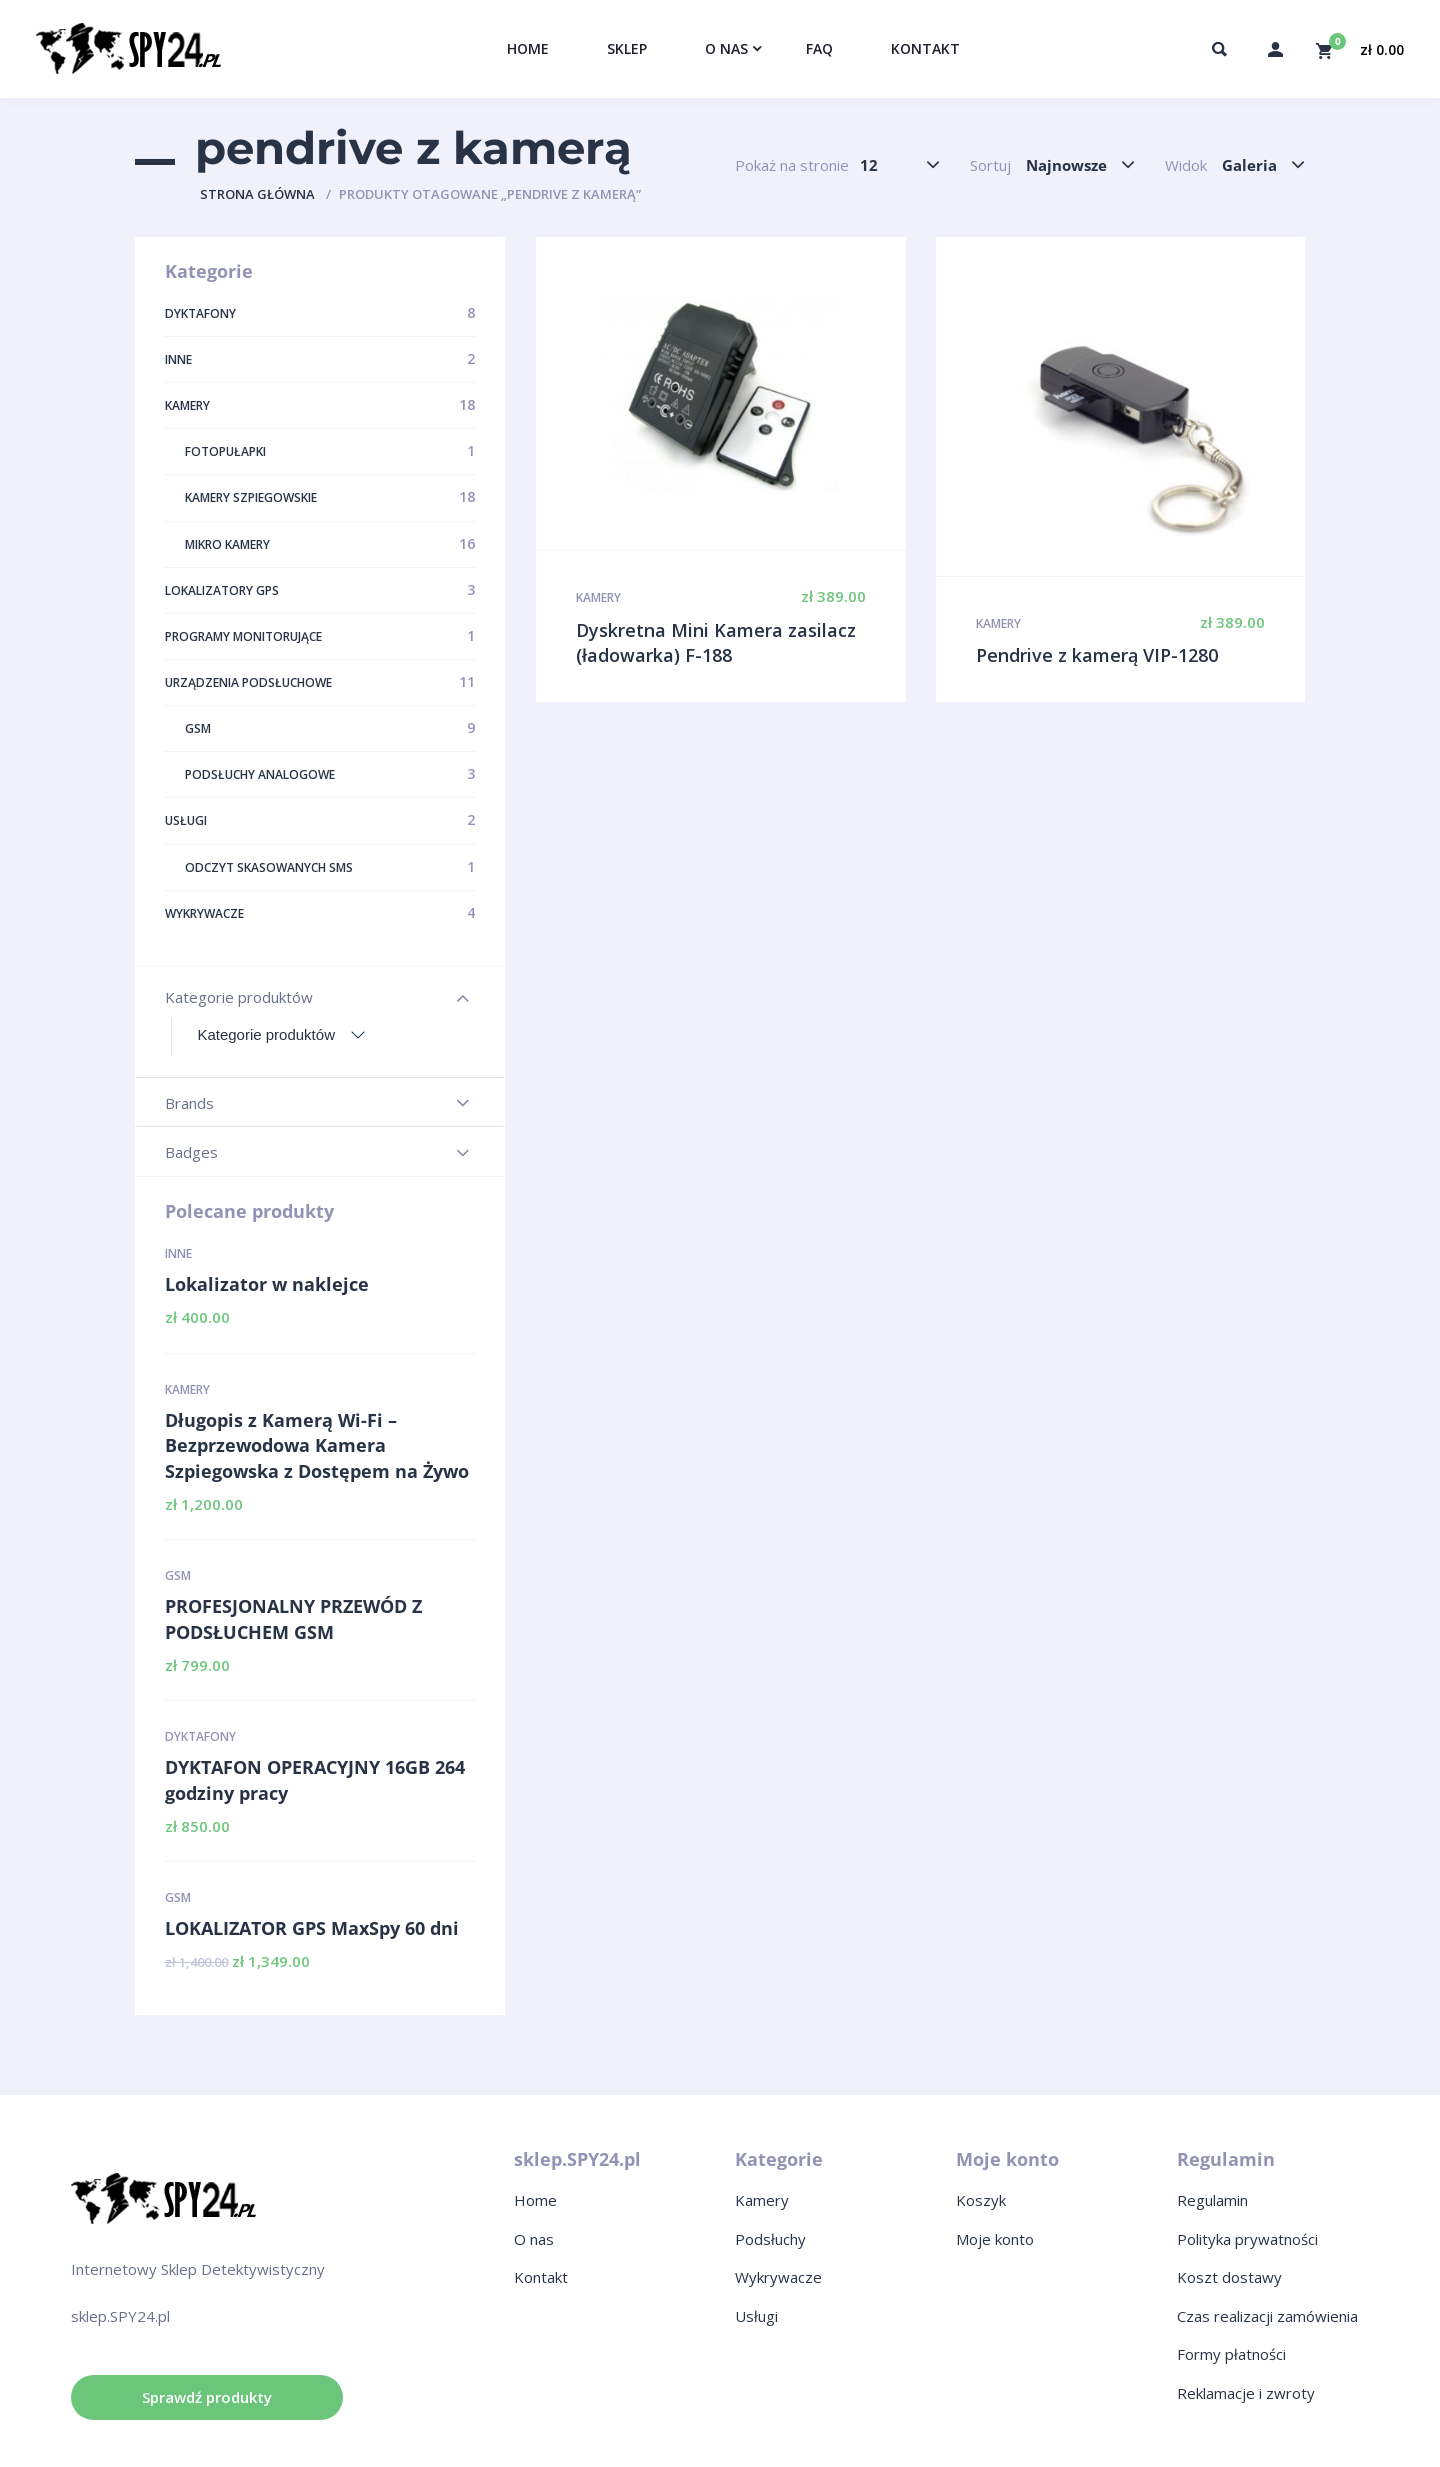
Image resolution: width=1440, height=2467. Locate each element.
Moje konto (995, 2239)
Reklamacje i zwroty (1246, 2393)
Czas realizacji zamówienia (1267, 2316)
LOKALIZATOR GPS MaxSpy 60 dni (312, 1928)
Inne (178, 1253)
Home (535, 2200)
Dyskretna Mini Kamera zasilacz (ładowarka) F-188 (716, 643)
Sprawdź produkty (207, 2397)
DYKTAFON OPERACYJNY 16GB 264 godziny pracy (315, 1780)
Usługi (756, 2316)
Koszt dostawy (1229, 2277)
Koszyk (981, 2200)
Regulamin (1212, 2200)
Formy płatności (1231, 2354)
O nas (534, 2239)
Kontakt (541, 2277)
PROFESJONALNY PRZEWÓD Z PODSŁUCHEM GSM (293, 1619)
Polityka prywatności (1247, 2239)
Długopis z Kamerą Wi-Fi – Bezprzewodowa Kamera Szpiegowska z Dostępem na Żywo (317, 1445)
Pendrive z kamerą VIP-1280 (1097, 655)
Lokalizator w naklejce (267, 1284)
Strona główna (257, 194)
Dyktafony (200, 1736)
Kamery (187, 1389)
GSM (178, 1575)
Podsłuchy (770, 2239)
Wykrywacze (778, 2277)
